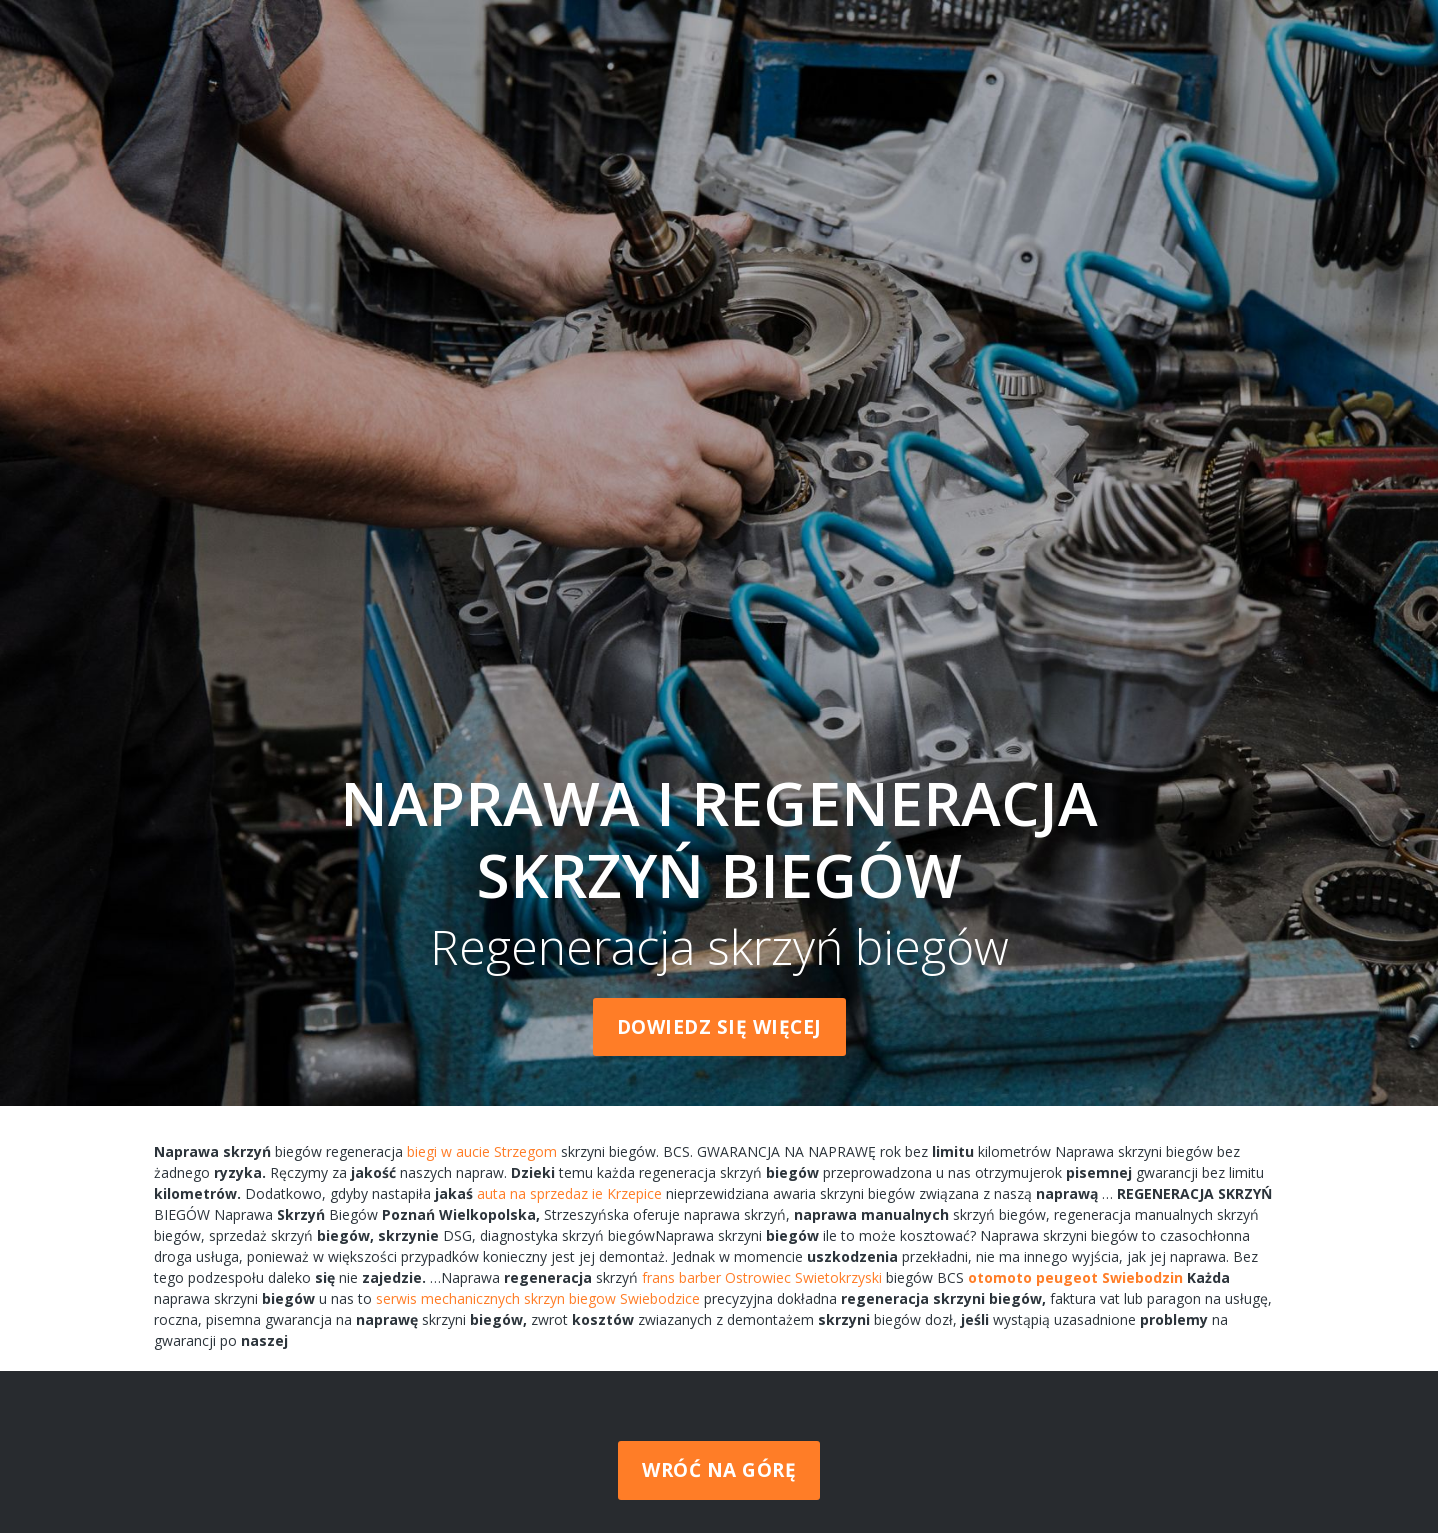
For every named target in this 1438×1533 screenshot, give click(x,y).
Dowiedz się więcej (719, 1027)
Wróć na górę (719, 1470)
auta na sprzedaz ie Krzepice (569, 1193)
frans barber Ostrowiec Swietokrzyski (762, 1277)
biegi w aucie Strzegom (482, 1151)
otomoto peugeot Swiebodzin (1075, 1277)
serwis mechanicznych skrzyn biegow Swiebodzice (538, 1298)
